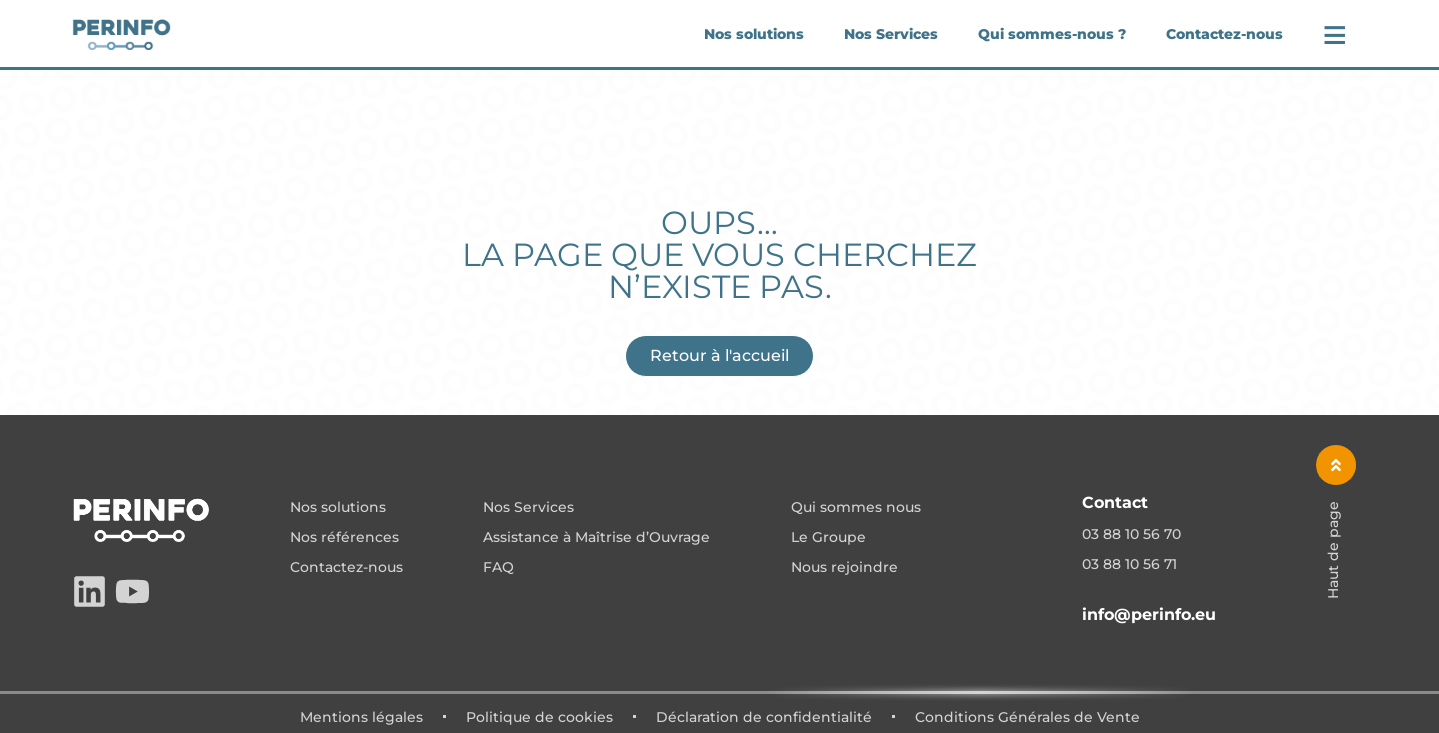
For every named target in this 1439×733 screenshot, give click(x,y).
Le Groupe (828, 538)
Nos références (344, 538)
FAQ (498, 568)
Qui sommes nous (856, 508)
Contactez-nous (1224, 34)
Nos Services (891, 34)
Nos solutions (754, 34)
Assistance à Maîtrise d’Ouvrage (596, 538)
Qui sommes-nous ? (1052, 34)
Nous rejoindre (844, 568)
